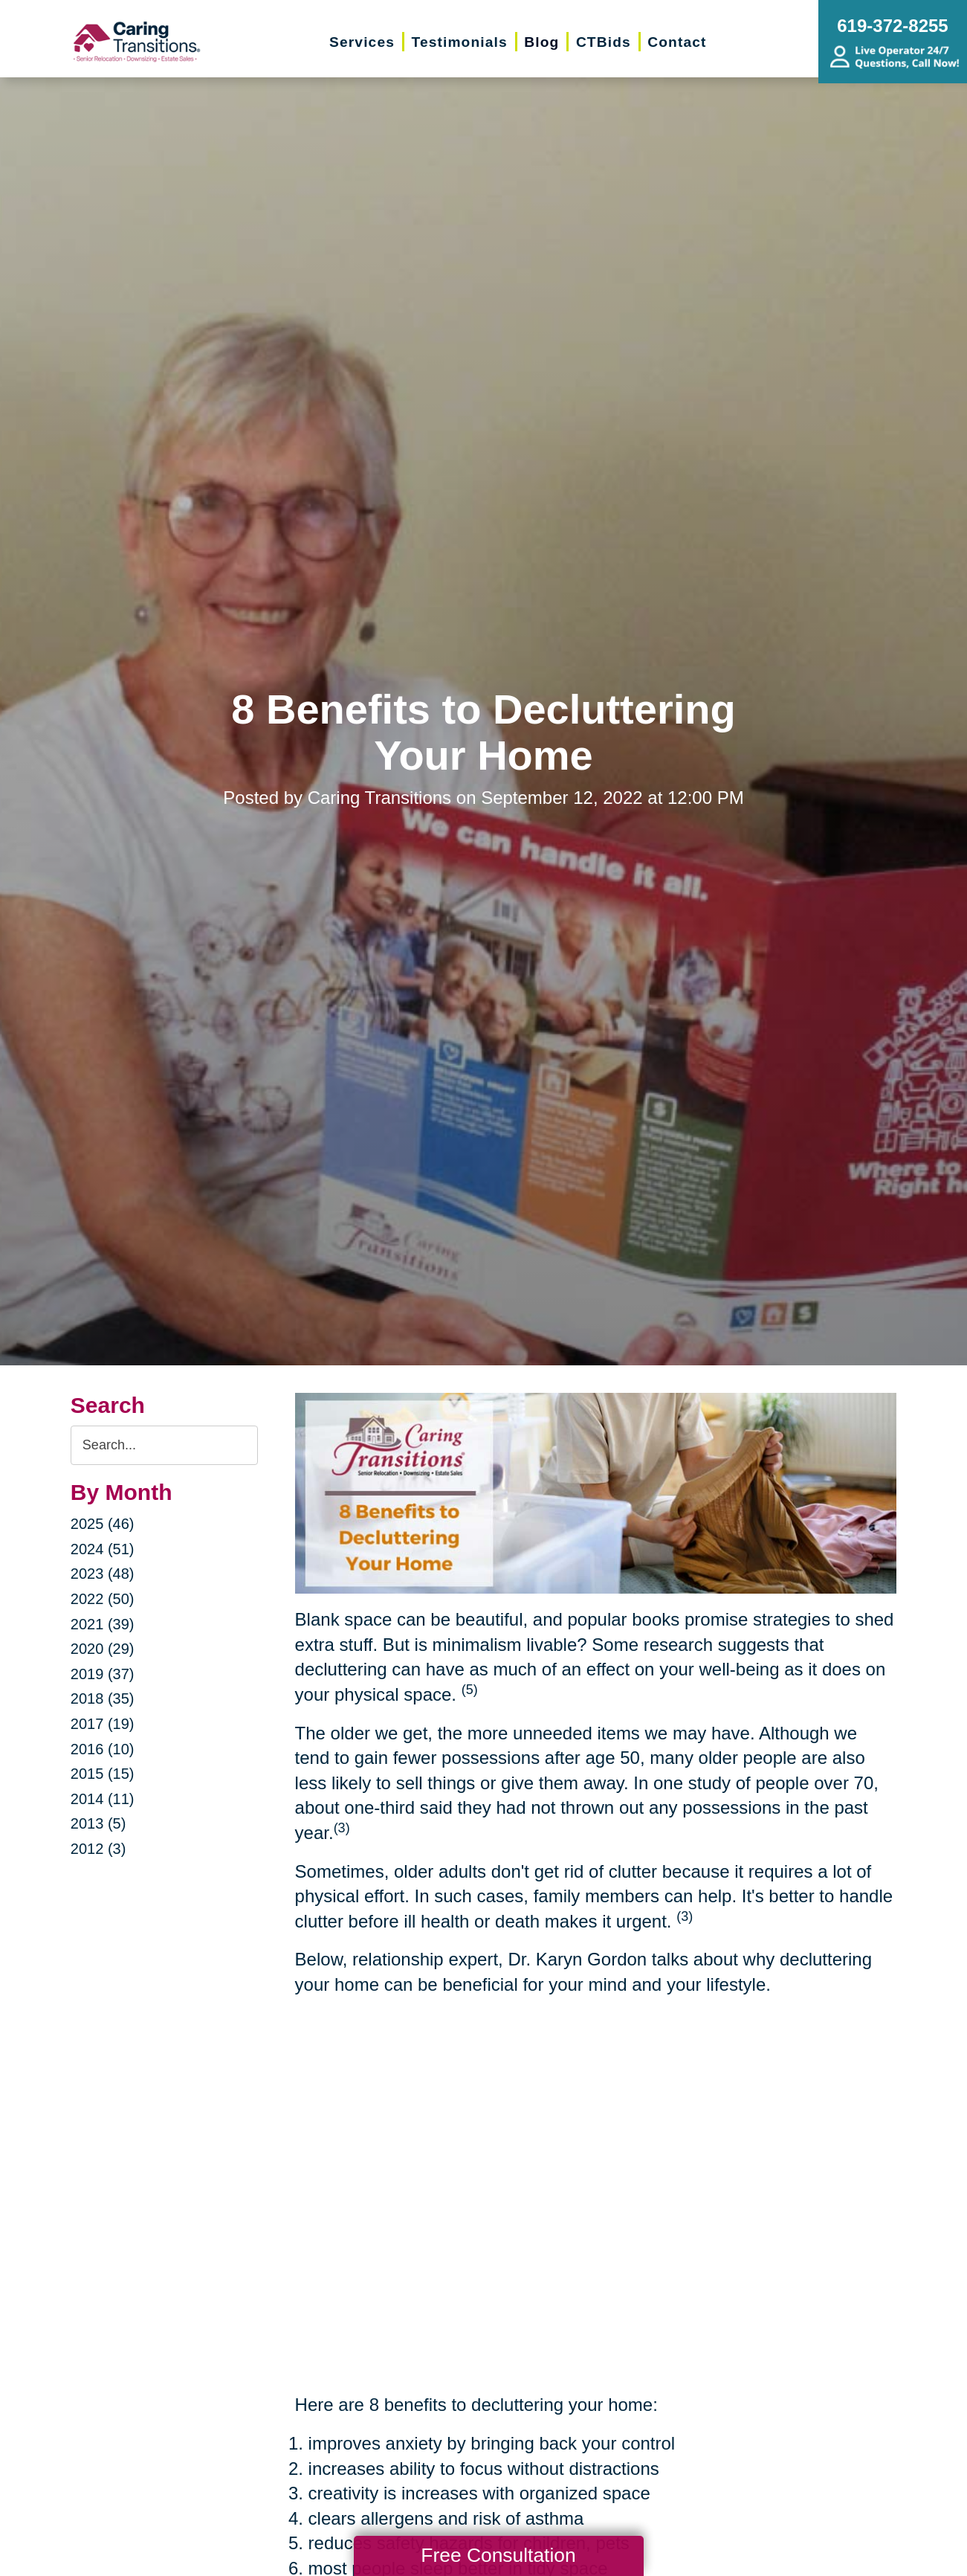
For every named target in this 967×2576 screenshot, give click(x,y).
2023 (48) (103, 1573)
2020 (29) (103, 1648)
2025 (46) (103, 1524)
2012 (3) (98, 1849)
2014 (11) (103, 1799)
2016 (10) (103, 1749)
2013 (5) (98, 1823)
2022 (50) (103, 1599)
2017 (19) (103, 1724)
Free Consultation (498, 2555)
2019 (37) (103, 1674)
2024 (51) (103, 1549)
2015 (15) (103, 1773)
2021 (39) (103, 1624)
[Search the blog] (164, 1445)
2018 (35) (103, 1698)
